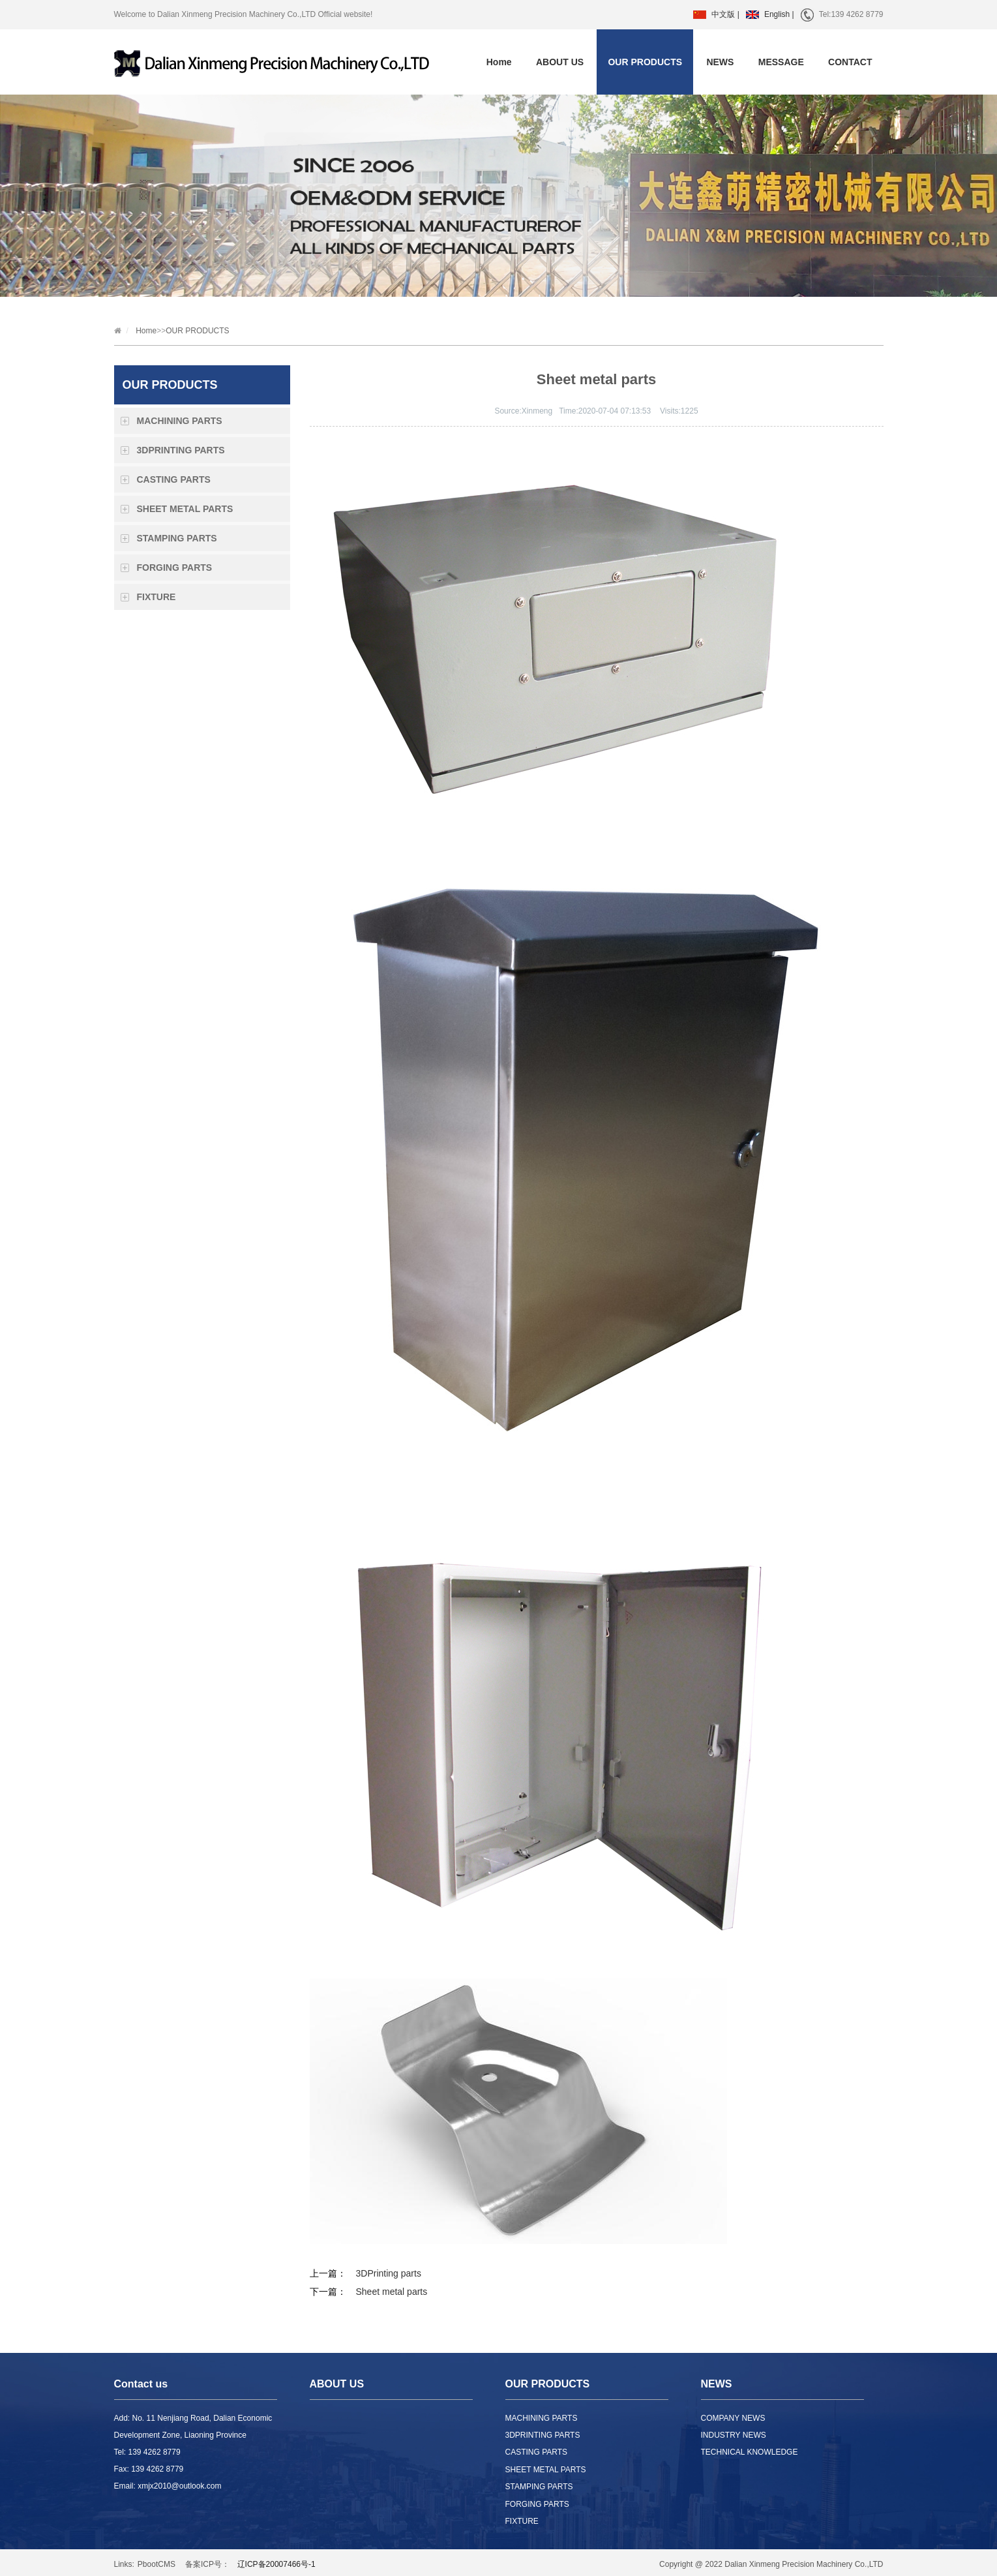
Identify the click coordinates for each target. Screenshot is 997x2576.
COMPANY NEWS (733, 2418)
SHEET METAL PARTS (185, 509)
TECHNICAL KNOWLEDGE (749, 2452)
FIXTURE (156, 597)
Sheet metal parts (392, 2291)
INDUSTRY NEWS (733, 2435)
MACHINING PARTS (179, 421)
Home (499, 62)
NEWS (720, 62)
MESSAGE (781, 62)
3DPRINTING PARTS (181, 450)
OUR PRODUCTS (645, 62)
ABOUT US (560, 62)
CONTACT (850, 62)
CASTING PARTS (174, 479)
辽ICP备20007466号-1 (276, 2564)
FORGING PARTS (175, 567)
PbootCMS (156, 2564)
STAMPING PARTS (177, 538)
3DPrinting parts (388, 2273)
